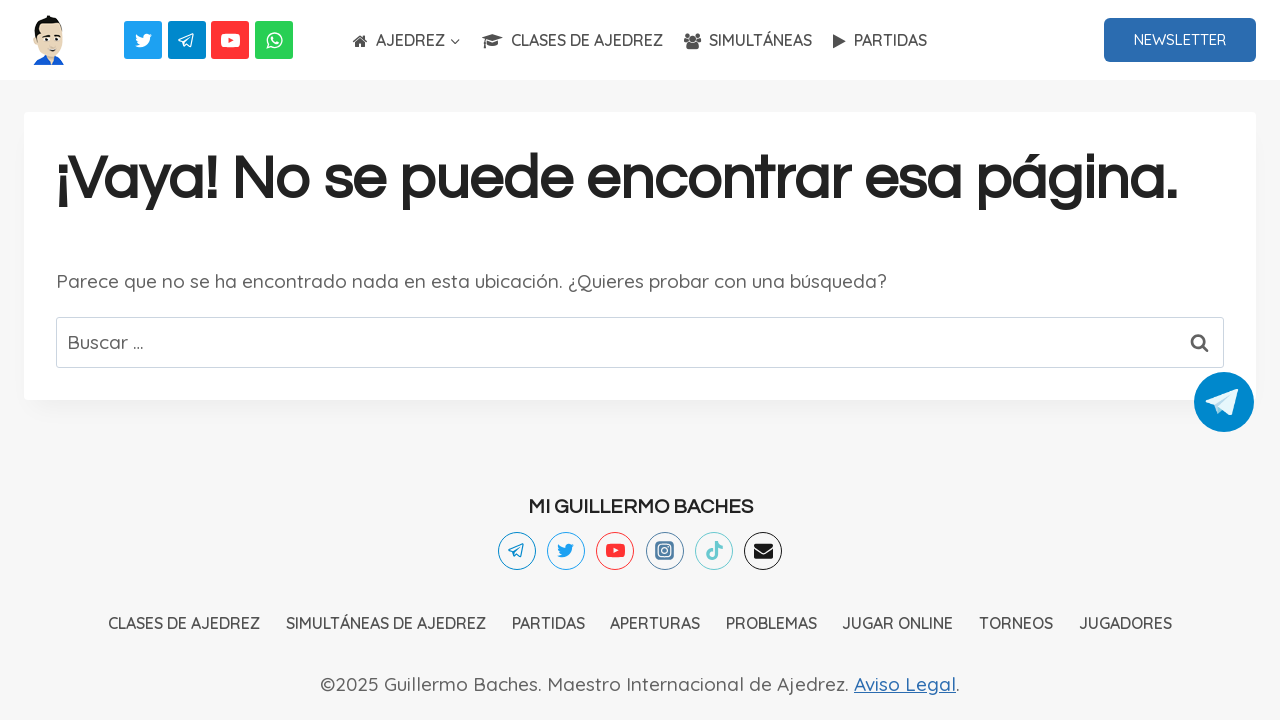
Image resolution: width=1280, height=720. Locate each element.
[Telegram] (187, 40)
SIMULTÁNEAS (748, 40)
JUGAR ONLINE (897, 623)
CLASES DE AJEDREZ (572, 40)
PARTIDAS (880, 40)
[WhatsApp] (274, 40)
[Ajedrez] (49, 40)
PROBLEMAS (771, 623)
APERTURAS (655, 623)
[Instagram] (665, 551)
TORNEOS (1016, 623)
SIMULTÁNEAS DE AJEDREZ (386, 623)
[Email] (763, 551)
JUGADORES (1125, 623)
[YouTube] (230, 40)
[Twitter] (143, 40)
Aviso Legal (905, 684)
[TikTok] (714, 551)
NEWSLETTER (1180, 39)
